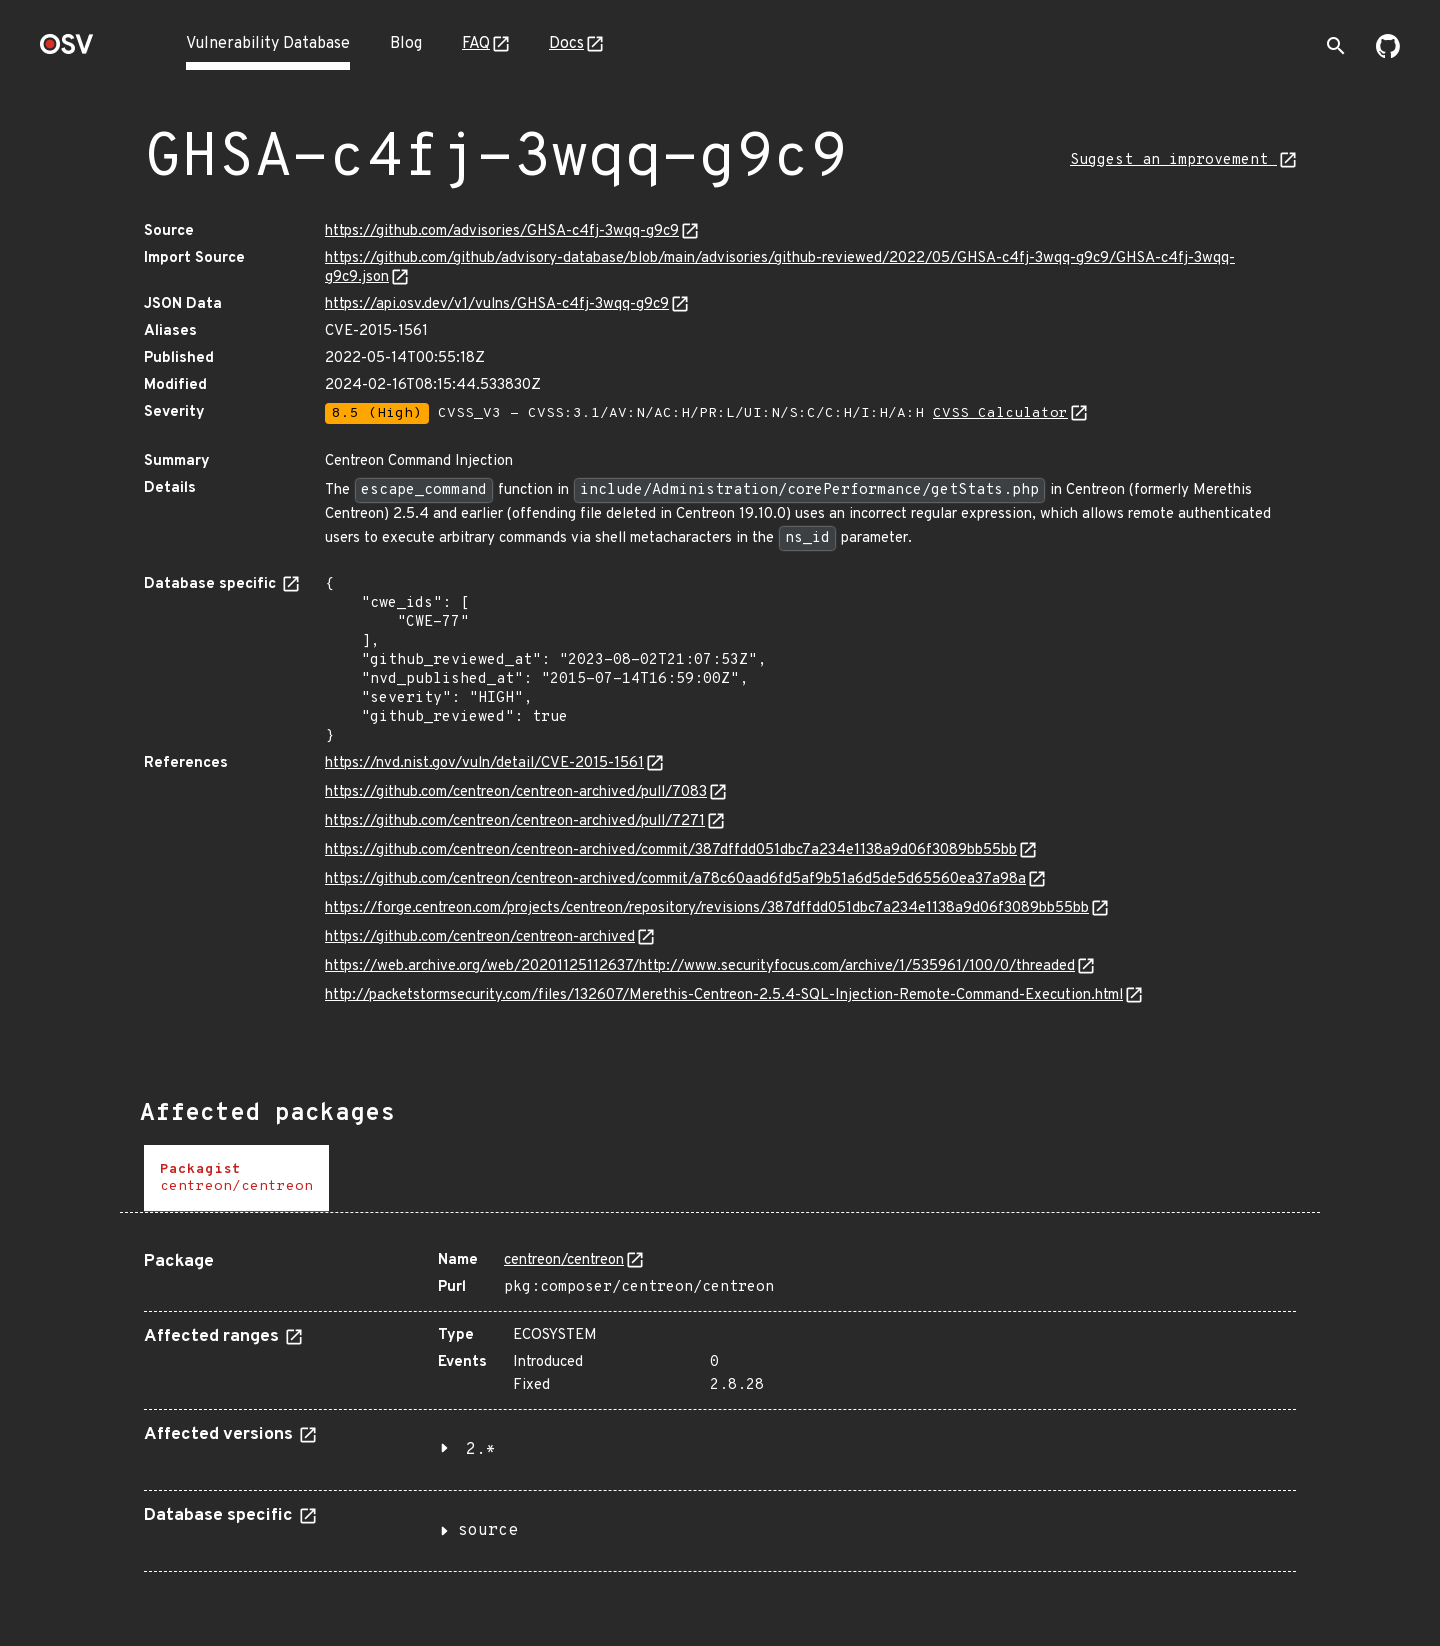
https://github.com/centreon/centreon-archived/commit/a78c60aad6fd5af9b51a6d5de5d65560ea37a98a (675, 879)
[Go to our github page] (1388, 54)
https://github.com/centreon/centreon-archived (480, 937)
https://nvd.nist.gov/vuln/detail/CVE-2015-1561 (484, 763)
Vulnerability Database (268, 44)
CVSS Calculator (1000, 413)
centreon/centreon (564, 1260)
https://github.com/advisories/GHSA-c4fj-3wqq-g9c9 (502, 231)
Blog (406, 44)
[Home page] (67, 50)
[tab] (236, 1178)
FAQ (476, 44)
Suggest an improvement (1173, 160)
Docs (566, 44)
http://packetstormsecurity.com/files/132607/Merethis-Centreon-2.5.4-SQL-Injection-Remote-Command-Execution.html (724, 995)
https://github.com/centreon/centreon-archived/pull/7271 (515, 821)
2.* (481, 1450)
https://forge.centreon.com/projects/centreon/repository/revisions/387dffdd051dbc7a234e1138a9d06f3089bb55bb (707, 908)
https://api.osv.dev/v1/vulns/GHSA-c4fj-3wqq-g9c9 (497, 304)
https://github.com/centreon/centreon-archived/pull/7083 (516, 792)
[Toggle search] (1336, 46)
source (488, 1531)
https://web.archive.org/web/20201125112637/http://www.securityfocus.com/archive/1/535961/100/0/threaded (700, 966)
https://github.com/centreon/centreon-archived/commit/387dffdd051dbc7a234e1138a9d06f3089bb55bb (671, 850)
